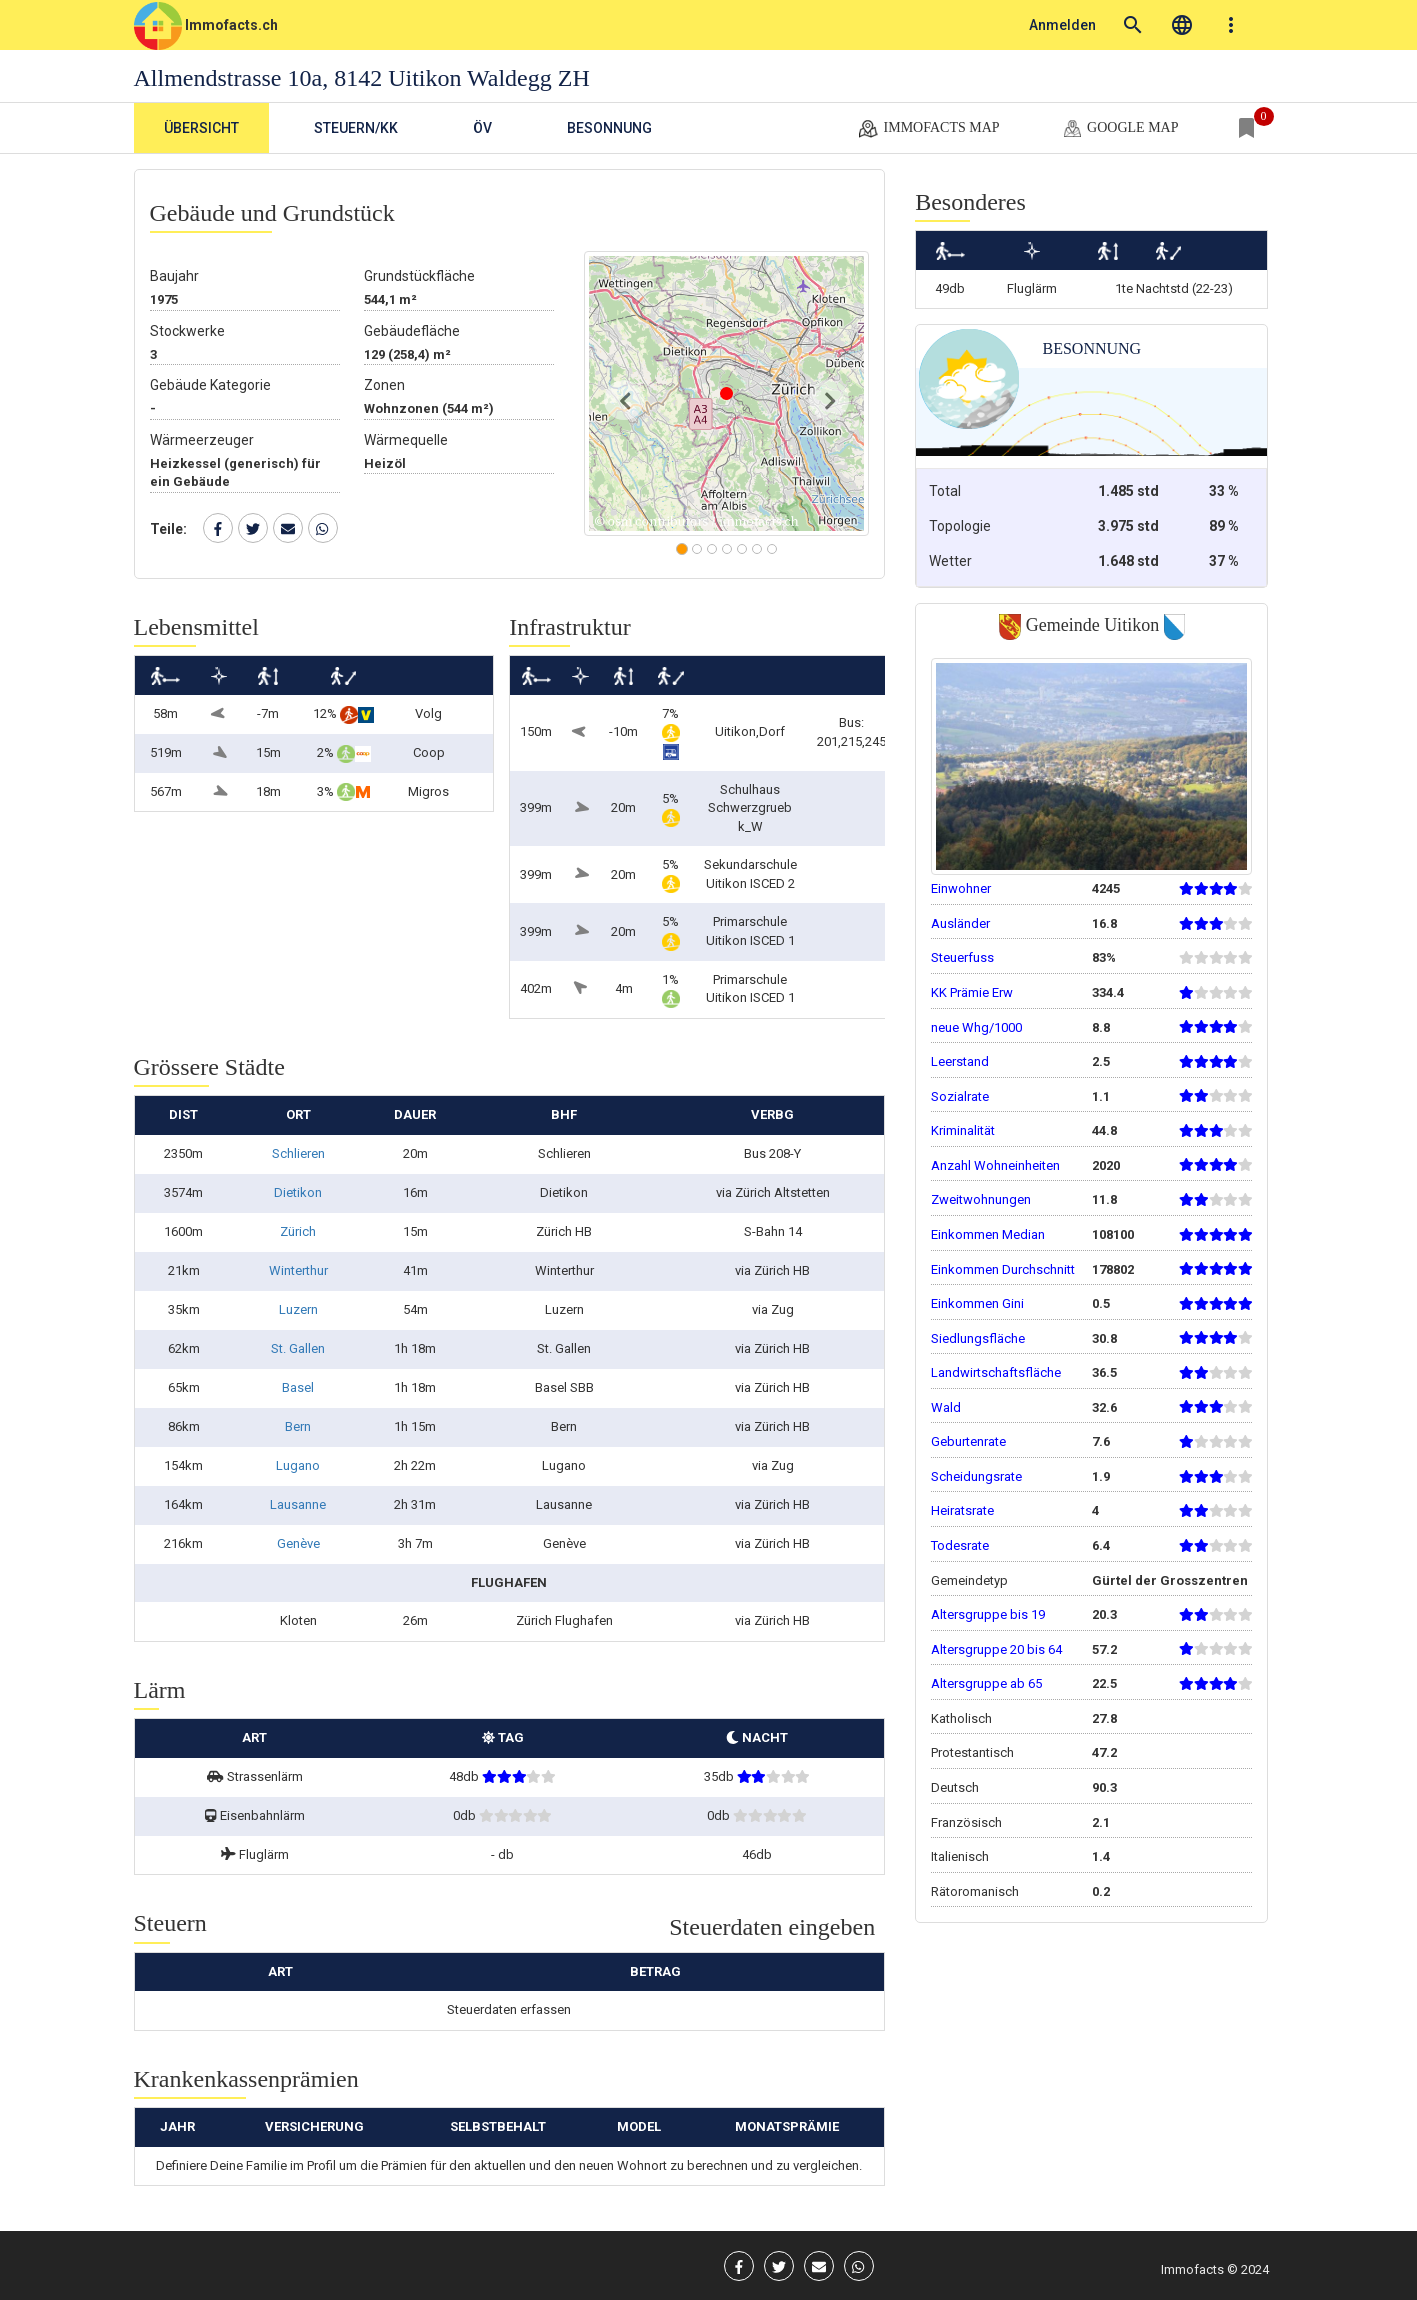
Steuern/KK (356, 128)
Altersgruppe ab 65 (986, 1683)
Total (945, 491)
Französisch (966, 1822)
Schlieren (298, 1153)
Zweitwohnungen (981, 1199)
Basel (298, 1387)
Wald (946, 1407)
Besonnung (609, 128)
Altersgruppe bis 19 (988, 1614)
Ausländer (960, 923)
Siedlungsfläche (978, 1338)
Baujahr (174, 276)
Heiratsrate (962, 1510)
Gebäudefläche (412, 331)
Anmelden (1062, 25)
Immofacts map (928, 129)
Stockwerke (187, 331)
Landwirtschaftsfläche (996, 1372)
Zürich (298, 1231)
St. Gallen (298, 1348)
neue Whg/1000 (976, 1027)
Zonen (384, 385)
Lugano (298, 1465)
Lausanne (298, 1504)
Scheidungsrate (976, 1476)
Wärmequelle (406, 440)
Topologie (960, 526)
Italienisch (960, 1856)
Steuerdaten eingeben (772, 1927)
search (1133, 25)
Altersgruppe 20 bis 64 (996, 1649)
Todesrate (960, 1545)
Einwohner (961, 888)
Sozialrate (960, 1096)
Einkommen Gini (977, 1303)
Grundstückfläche (419, 276)
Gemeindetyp (969, 1580)
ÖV (482, 128)
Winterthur (298, 1270)
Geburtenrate (968, 1441)
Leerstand (960, 1061)
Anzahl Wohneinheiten (995, 1165)
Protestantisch (972, 1752)
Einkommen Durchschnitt (1003, 1269)
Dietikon (298, 1192)
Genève (298, 1543)
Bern (298, 1426)
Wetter (950, 561)
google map (1119, 129)
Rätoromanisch (975, 1891)
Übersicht (201, 128)
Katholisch (961, 1718)
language (1182, 25)
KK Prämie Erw (972, 992)
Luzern (298, 1309)
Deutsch (955, 1787)
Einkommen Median (988, 1234)
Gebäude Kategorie (210, 385)
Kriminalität (963, 1130)
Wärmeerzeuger (202, 440)
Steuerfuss (962, 957)
